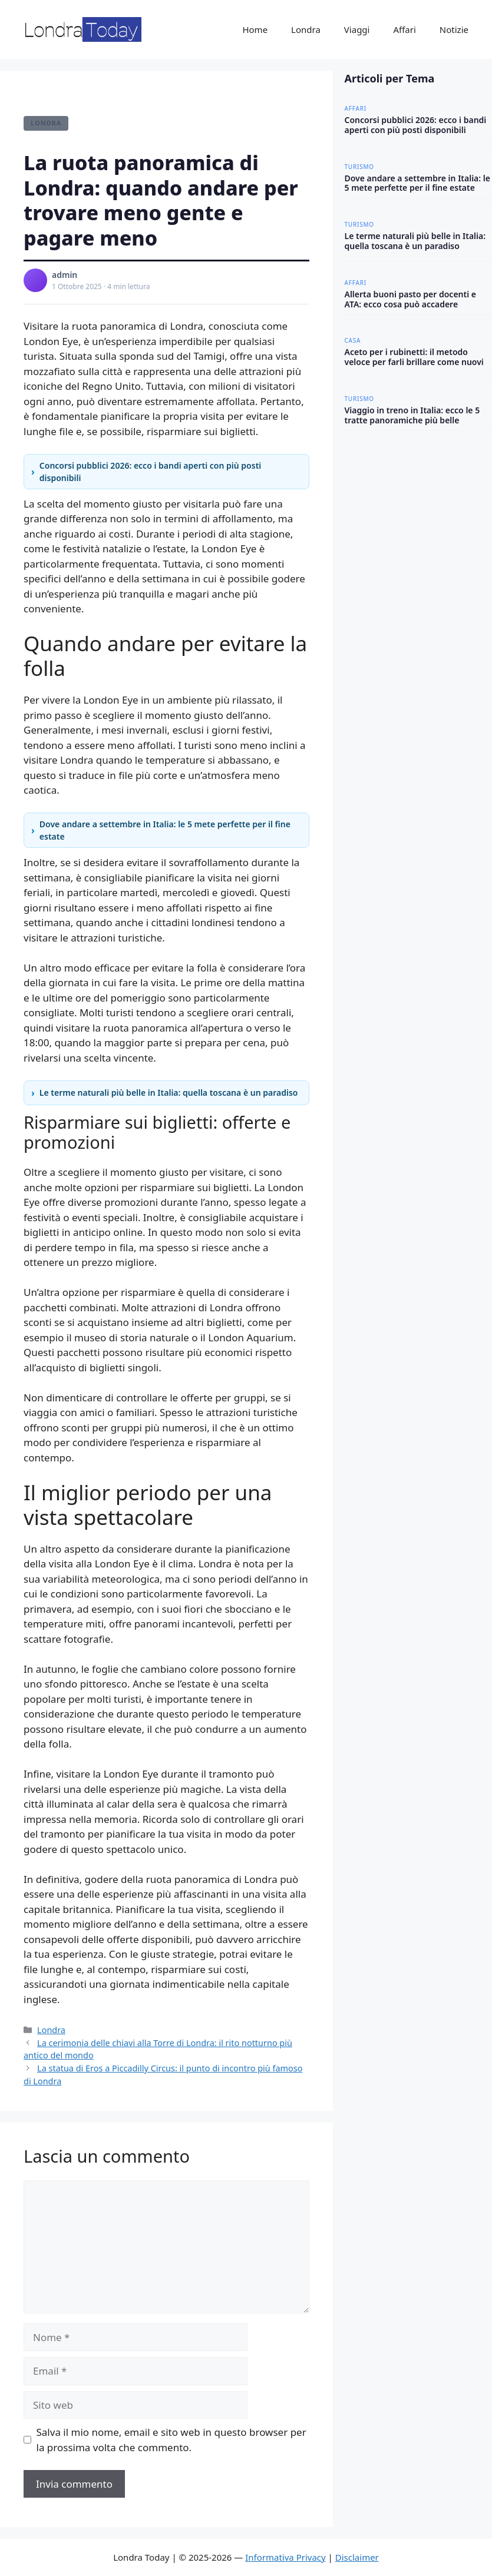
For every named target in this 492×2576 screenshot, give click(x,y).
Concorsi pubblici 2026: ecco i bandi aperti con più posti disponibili (150, 471)
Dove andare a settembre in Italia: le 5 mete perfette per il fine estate (164, 830)
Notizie (454, 29)
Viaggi (357, 29)
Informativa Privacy (285, 2557)
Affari (404, 29)
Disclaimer (357, 2557)
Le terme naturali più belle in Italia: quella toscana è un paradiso (168, 1092)
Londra (306, 29)
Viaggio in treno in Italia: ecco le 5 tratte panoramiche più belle (412, 415)
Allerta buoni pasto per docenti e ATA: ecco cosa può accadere (411, 299)
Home (255, 29)
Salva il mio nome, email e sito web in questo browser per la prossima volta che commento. (171, 2439)
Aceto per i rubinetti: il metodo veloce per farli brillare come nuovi (414, 356)
